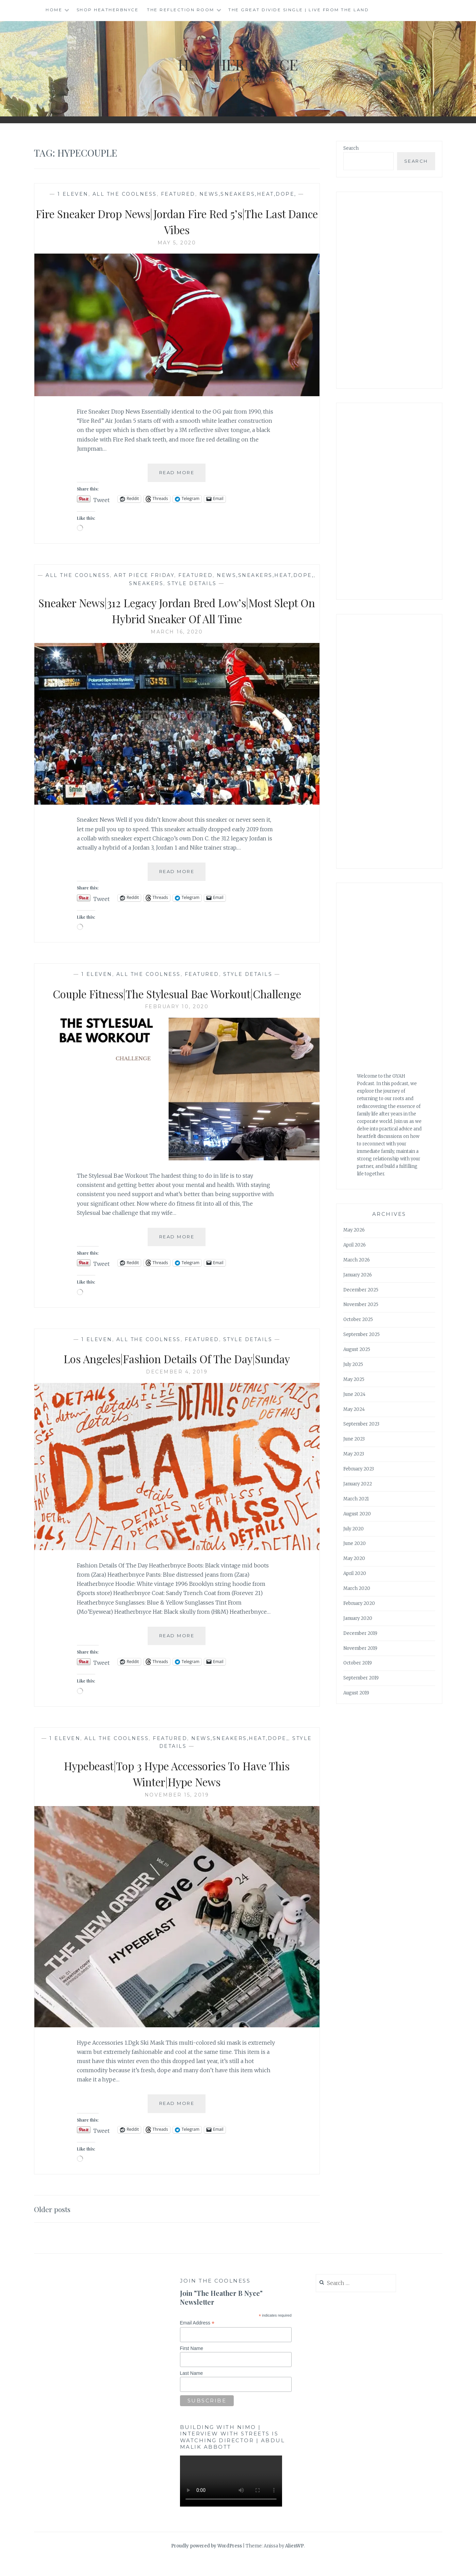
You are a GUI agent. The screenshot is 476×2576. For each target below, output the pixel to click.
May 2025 (353, 1379)
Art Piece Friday (144, 575)
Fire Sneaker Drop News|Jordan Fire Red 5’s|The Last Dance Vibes (176, 221)
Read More (182, 475)
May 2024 (354, 1409)
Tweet (101, 499)
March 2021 (356, 1499)
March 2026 (356, 1260)
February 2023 (358, 1469)
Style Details (192, 583)
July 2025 (353, 1364)
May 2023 (353, 1454)
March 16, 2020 (177, 632)
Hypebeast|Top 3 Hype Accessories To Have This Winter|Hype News (177, 1789)
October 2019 (357, 1663)
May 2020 (354, 1558)
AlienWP (294, 2562)
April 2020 (354, 1573)
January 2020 (357, 1618)
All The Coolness (125, 194)
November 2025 (360, 1304)
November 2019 (360, 1648)
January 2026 (357, 1275)
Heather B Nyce (238, 63)
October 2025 (358, 1319)
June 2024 (354, 1394)
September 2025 (361, 1334)
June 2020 (354, 1543)
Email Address (197, 2339)
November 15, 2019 (177, 1811)
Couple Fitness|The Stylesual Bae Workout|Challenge (177, 1001)
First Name (191, 2364)
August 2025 (356, 1349)
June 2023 (354, 1439)
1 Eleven (73, 194)
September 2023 (361, 1424)
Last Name (191, 2389)
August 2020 (357, 1514)
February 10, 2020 (177, 1022)
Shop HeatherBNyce (108, 9)
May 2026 (354, 1230)
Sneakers (146, 583)
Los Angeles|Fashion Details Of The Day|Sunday (176, 1374)
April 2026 (354, 1245)
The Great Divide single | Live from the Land (298, 9)
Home (54, 9)
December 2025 (360, 1290)
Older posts (55, 2224)
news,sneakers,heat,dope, (247, 194)
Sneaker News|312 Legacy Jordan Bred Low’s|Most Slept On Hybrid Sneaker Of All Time (177, 610)
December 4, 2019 (177, 1388)
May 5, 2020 (177, 243)
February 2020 (359, 1603)
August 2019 (356, 1693)
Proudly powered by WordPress (206, 2562)
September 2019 (361, 1678)
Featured (178, 194)
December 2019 (360, 1633)
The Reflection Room (180, 9)
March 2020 (356, 1588)
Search (351, 148)
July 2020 (353, 1529)
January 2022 (357, 1484)
